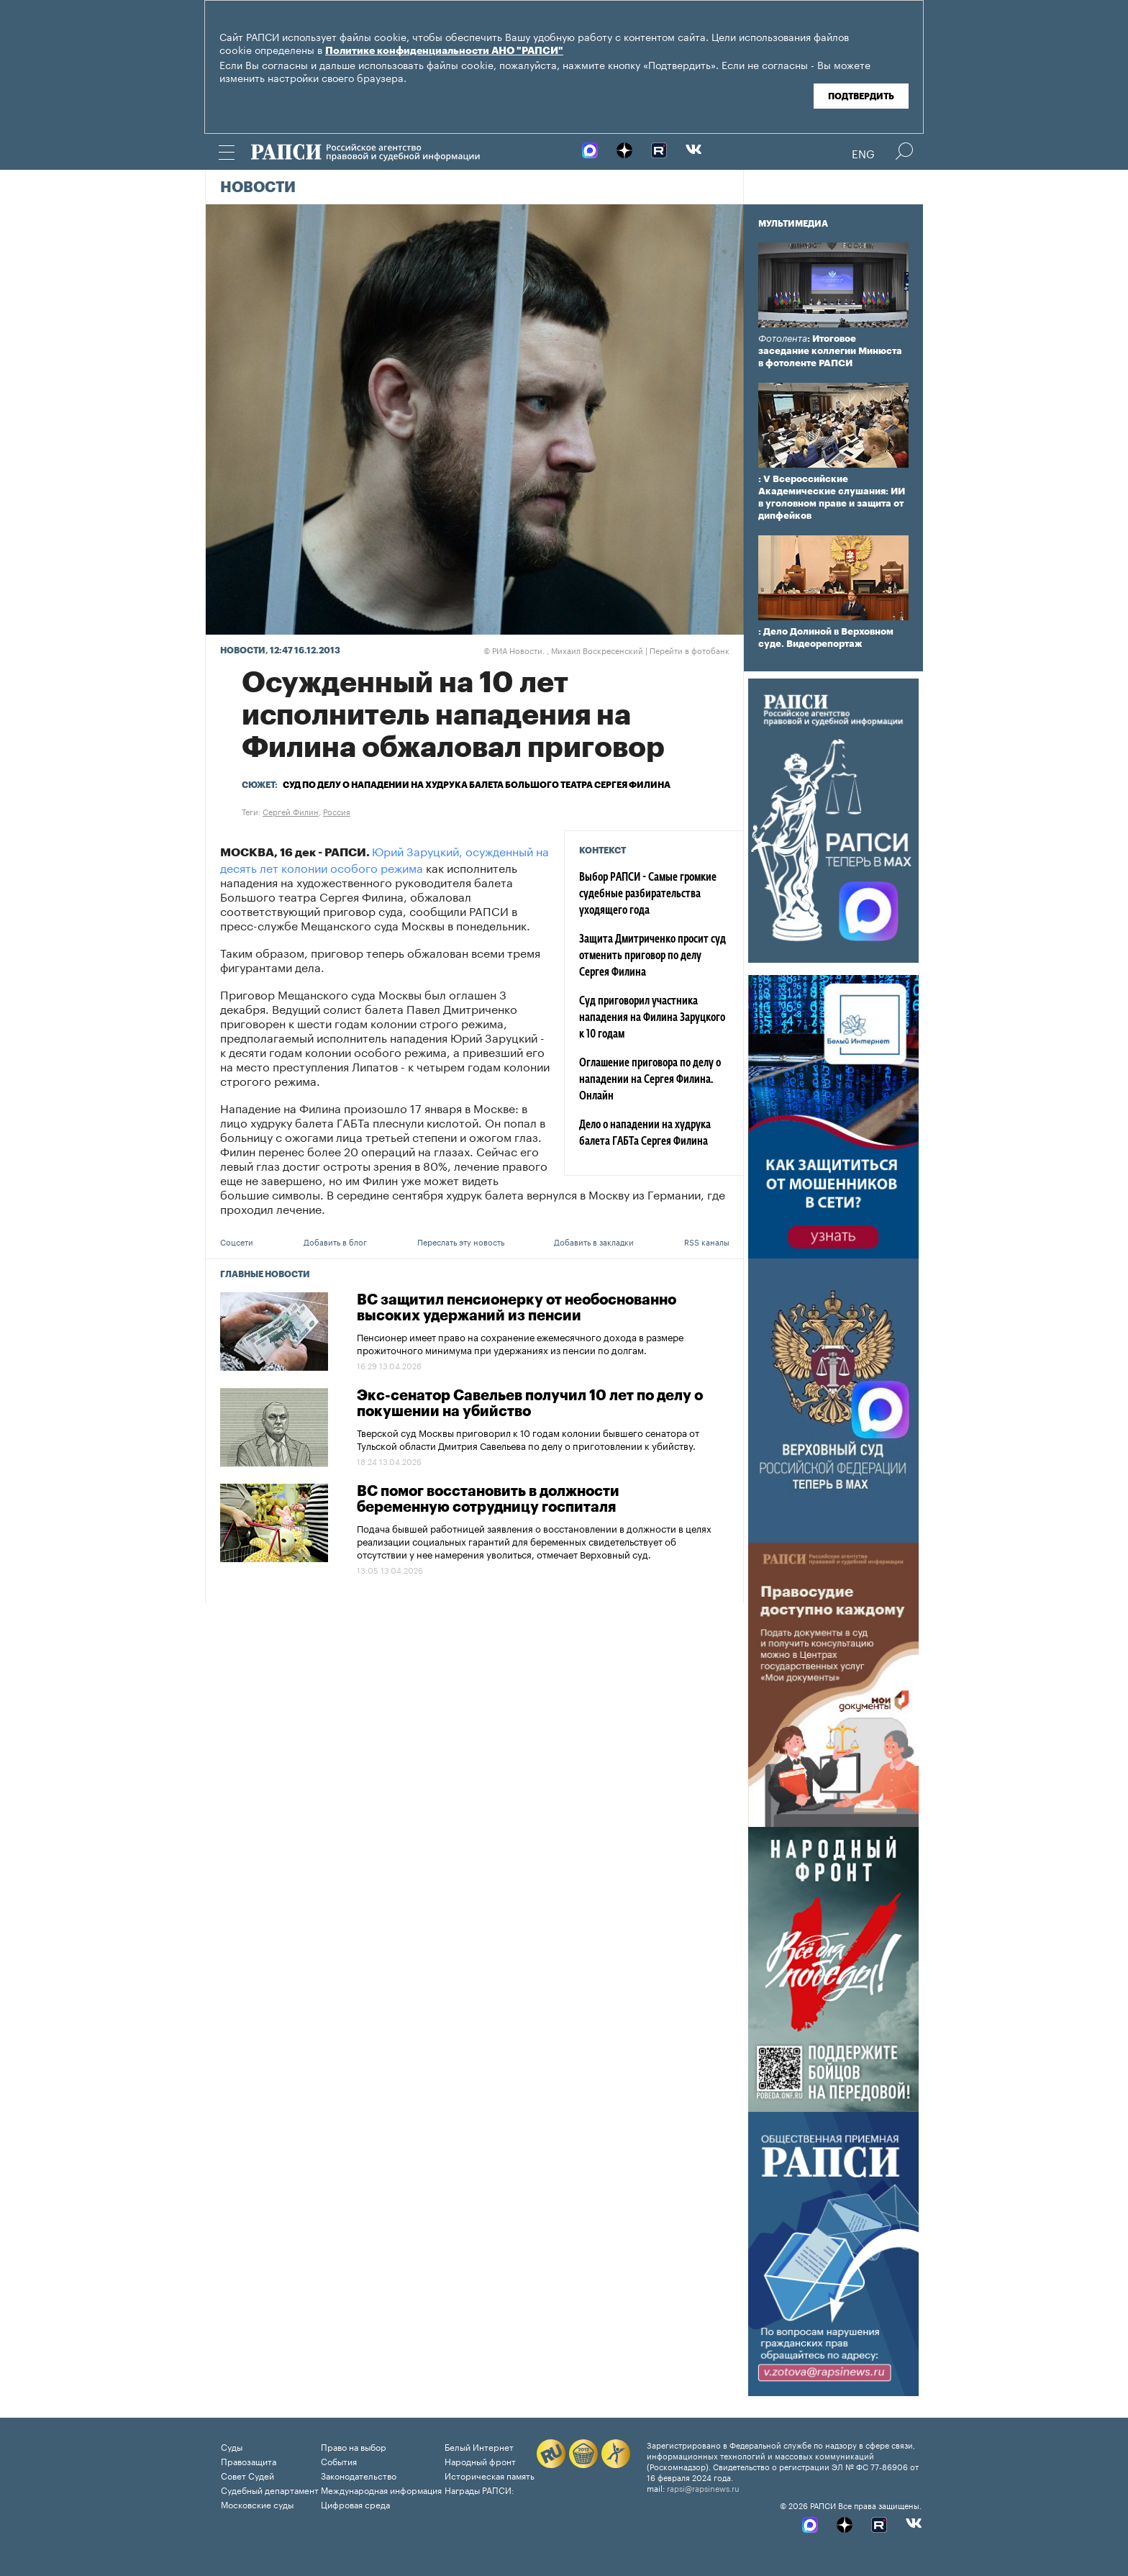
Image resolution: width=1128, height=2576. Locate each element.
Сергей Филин (291, 810)
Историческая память (490, 2475)
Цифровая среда (355, 2504)
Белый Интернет (479, 2446)
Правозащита (248, 2460)
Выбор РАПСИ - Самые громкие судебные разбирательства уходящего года (648, 894)
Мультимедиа (793, 223)
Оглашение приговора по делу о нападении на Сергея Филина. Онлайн (650, 1080)
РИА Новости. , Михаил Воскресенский (563, 649)
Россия (336, 810)
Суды (231, 2446)
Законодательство (358, 2475)
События (339, 2460)
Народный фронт (480, 2460)
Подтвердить (861, 96)
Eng (863, 152)
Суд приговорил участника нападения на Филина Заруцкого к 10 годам (652, 1018)
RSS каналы (706, 1241)
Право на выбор (353, 2446)
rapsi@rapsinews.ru (703, 2487)
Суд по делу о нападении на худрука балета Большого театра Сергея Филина (476, 785)
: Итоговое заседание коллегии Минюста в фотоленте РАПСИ (830, 351)
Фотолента (782, 338)
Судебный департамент (270, 2489)
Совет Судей (247, 2475)
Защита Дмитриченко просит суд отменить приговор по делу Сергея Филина (652, 956)
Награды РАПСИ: (479, 2489)
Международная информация (381, 2489)
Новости (258, 188)
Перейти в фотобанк (689, 649)
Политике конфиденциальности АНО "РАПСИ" (444, 51)
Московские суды (257, 2504)
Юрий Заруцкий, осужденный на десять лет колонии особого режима (384, 858)
